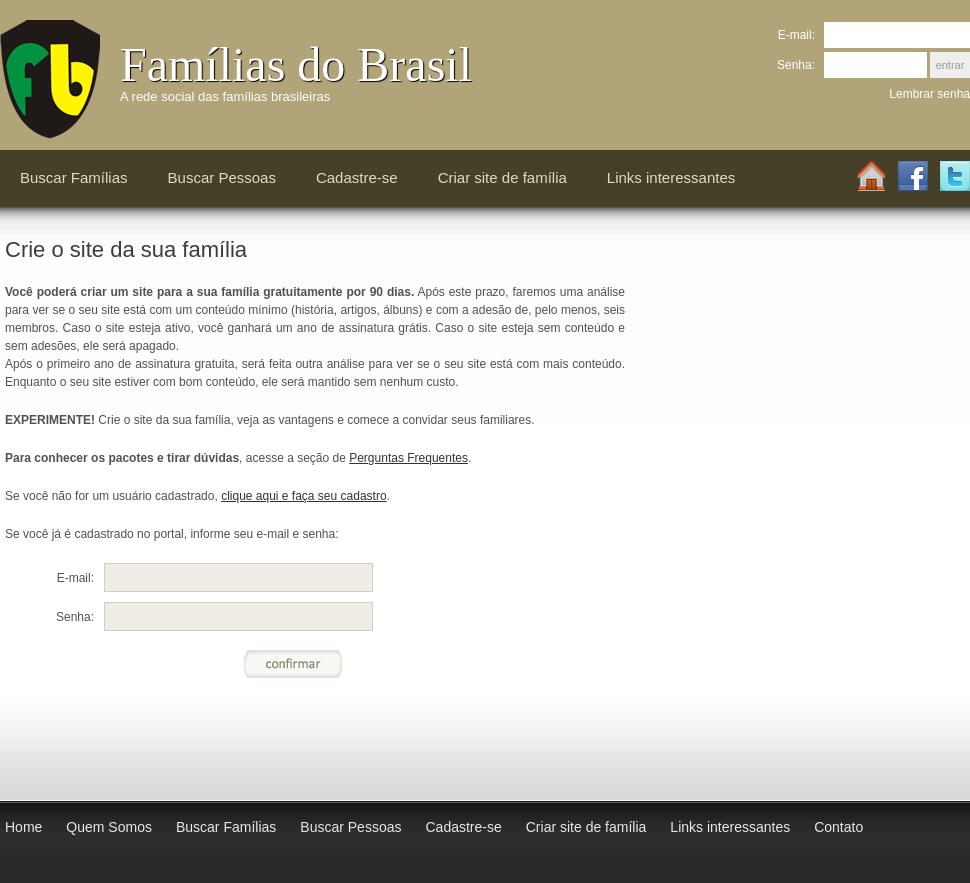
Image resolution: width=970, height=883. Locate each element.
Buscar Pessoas (222, 177)
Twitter (955, 177)
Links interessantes (671, 177)
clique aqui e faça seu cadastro (303, 496)
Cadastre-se (357, 177)
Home (871, 177)
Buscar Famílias (74, 177)
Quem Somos (109, 827)
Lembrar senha (929, 94)
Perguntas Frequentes (408, 458)
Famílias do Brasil (296, 64)
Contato (838, 827)
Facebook (913, 177)
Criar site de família (502, 177)
